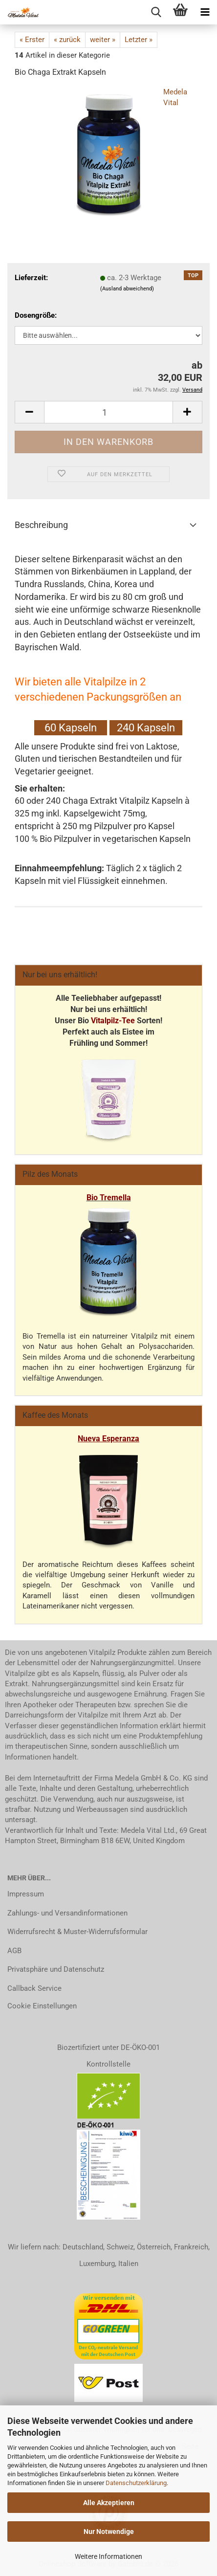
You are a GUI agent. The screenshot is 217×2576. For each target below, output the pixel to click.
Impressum (25, 1894)
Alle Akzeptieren (108, 2503)
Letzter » (138, 39)
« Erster (32, 39)
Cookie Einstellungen (42, 2006)
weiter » (102, 39)
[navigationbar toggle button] (205, 12)
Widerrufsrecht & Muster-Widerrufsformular (77, 1931)
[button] (29, 412)
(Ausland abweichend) (127, 289)
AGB (14, 1950)
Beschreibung (41, 525)
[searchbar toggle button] (156, 12)
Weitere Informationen (108, 2556)
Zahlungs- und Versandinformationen (67, 1913)
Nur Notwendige (109, 2531)
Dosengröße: (36, 315)
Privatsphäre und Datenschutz (55, 1969)
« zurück (67, 39)
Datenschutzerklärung (136, 2483)
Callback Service (34, 1988)
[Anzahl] (108, 412)
